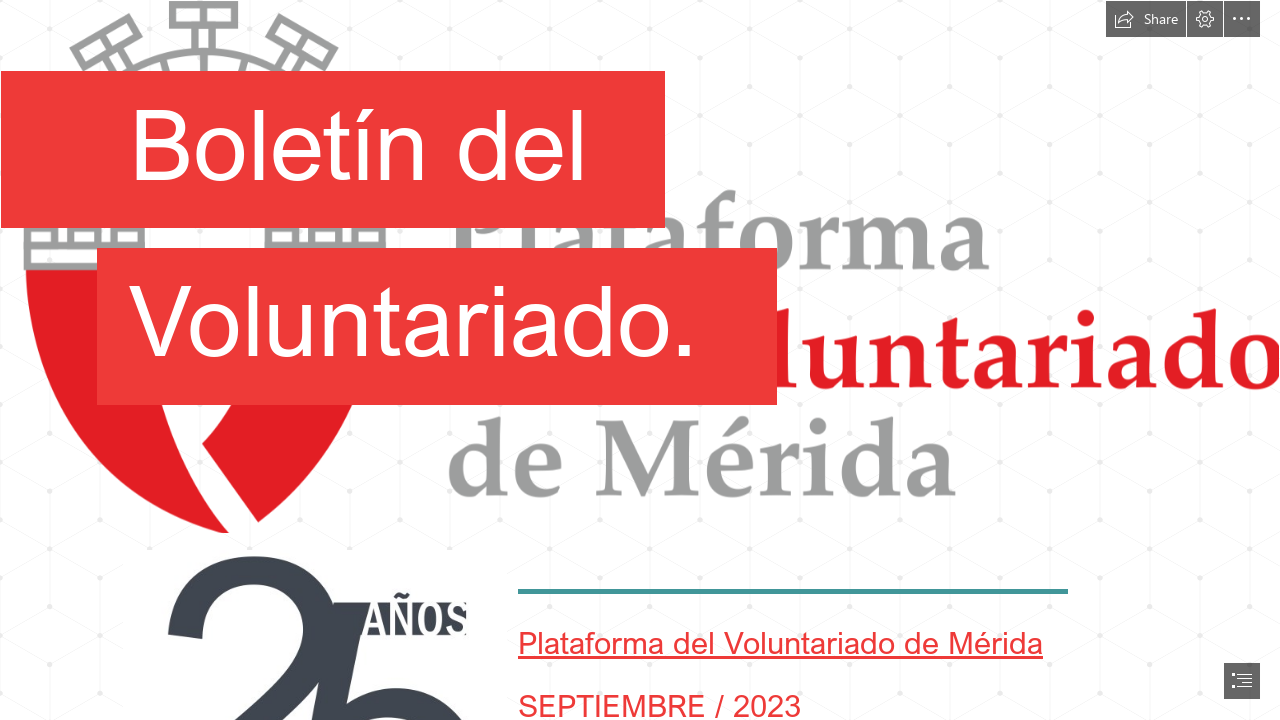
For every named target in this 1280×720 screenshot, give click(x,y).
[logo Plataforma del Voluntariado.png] (640, 267)
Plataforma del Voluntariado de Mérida (780, 642)
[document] (640, 360)
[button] (1146, 19)
